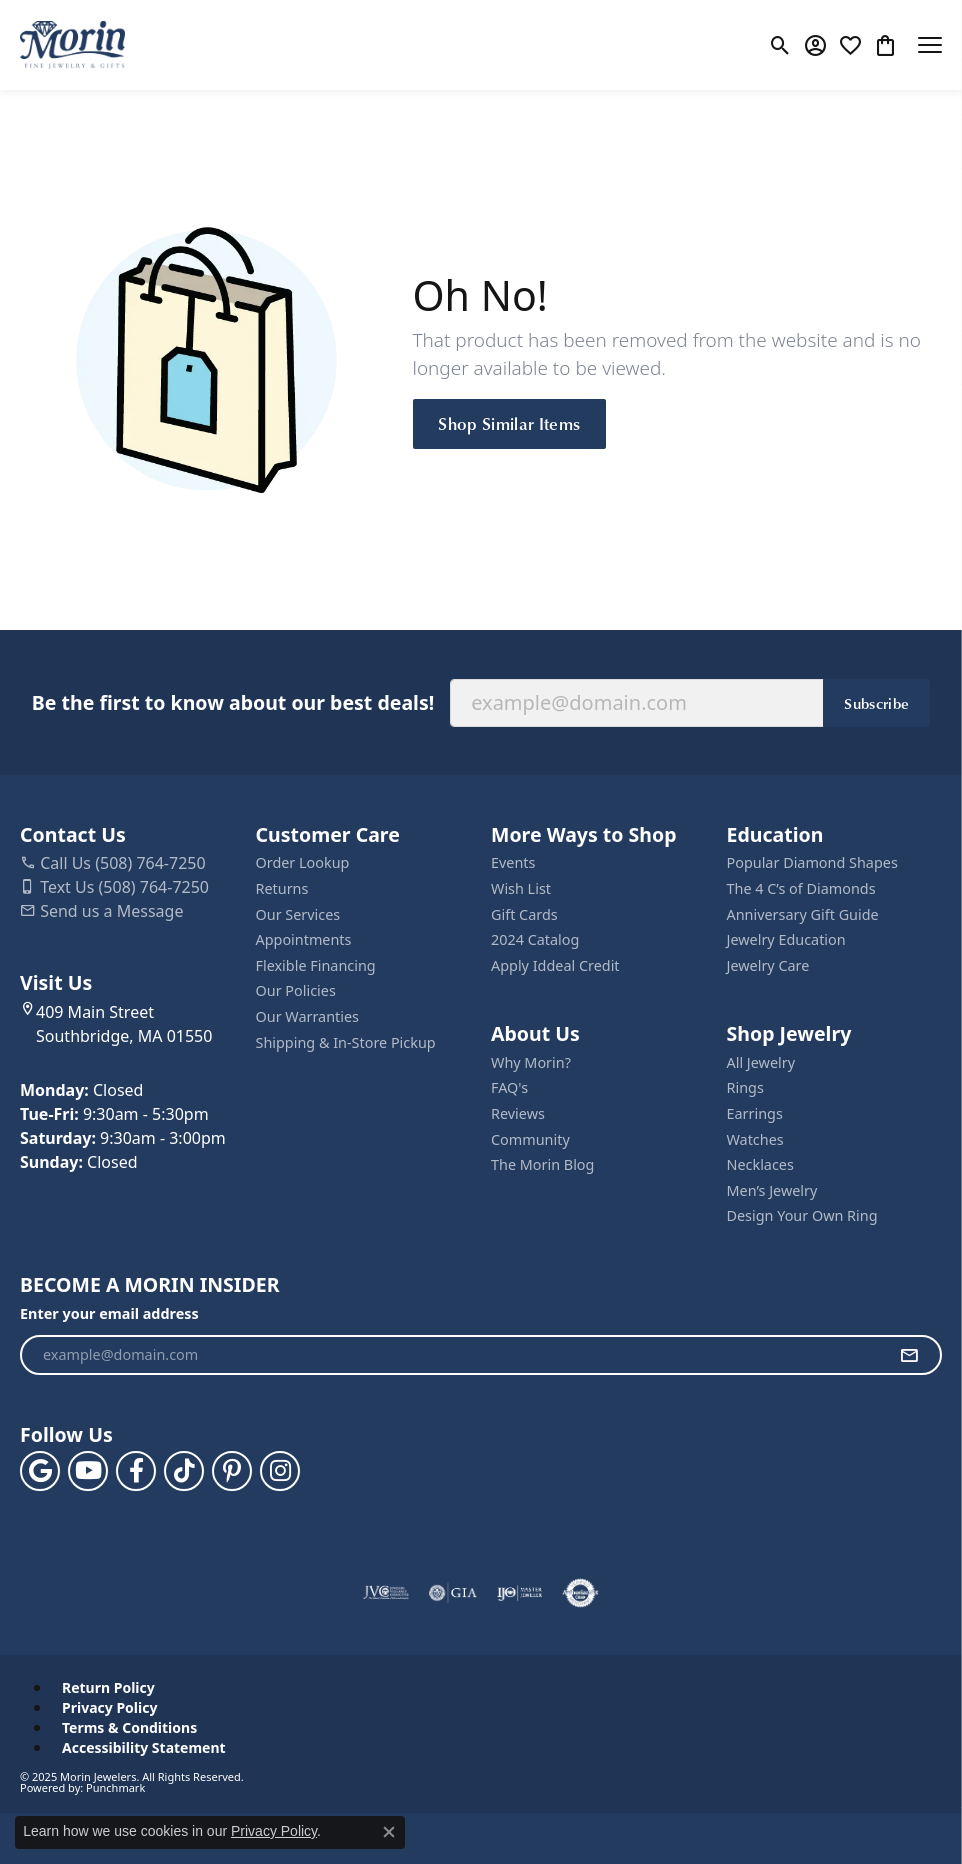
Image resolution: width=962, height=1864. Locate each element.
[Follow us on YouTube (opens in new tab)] (88, 1471)
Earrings (755, 1114)
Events (513, 863)
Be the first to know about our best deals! (233, 702)
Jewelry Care (768, 966)
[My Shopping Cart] (885, 45)
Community (530, 1140)
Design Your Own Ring (802, 1216)
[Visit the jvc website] (386, 1593)
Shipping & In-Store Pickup (346, 1043)
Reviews (518, 1114)
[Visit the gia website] (453, 1593)
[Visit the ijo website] (519, 1593)
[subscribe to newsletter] (909, 1355)
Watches (755, 1140)
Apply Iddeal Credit (555, 966)
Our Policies (296, 991)
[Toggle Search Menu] (780, 45)
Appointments (304, 940)
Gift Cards (524, 915)
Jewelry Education (786, 940)
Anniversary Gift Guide (803, 915)
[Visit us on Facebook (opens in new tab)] (136, 1471)
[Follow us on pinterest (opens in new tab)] (232, 1471)
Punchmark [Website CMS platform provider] (115, 1787)
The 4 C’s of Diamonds (801, 889)
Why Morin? (531, 1063)
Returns (282, 889)
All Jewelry (761, 1063)
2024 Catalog (535, 940)
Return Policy (108, 1688)
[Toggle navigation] (930, 45)
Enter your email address (109, 1313)
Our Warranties (307, 1017)
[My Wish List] (850, 45)
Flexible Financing (316, 966)
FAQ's (509, 1088)
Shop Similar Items (509, 423)
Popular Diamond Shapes (812, 863)
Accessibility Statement (144, 1748)
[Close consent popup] (389, 1832)
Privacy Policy (109, 1708)
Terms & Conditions (129, 1728)
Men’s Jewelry (772, 1191)
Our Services (298, 915)
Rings (745, 1088)
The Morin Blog (542, 1165)
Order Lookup (303, 863)
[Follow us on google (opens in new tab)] (40, 1471)
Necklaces (760, 1165)
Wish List (521, 889)
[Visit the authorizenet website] (580, 1593)
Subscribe (876, 703)
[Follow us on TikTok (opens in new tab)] (184, 1471)
